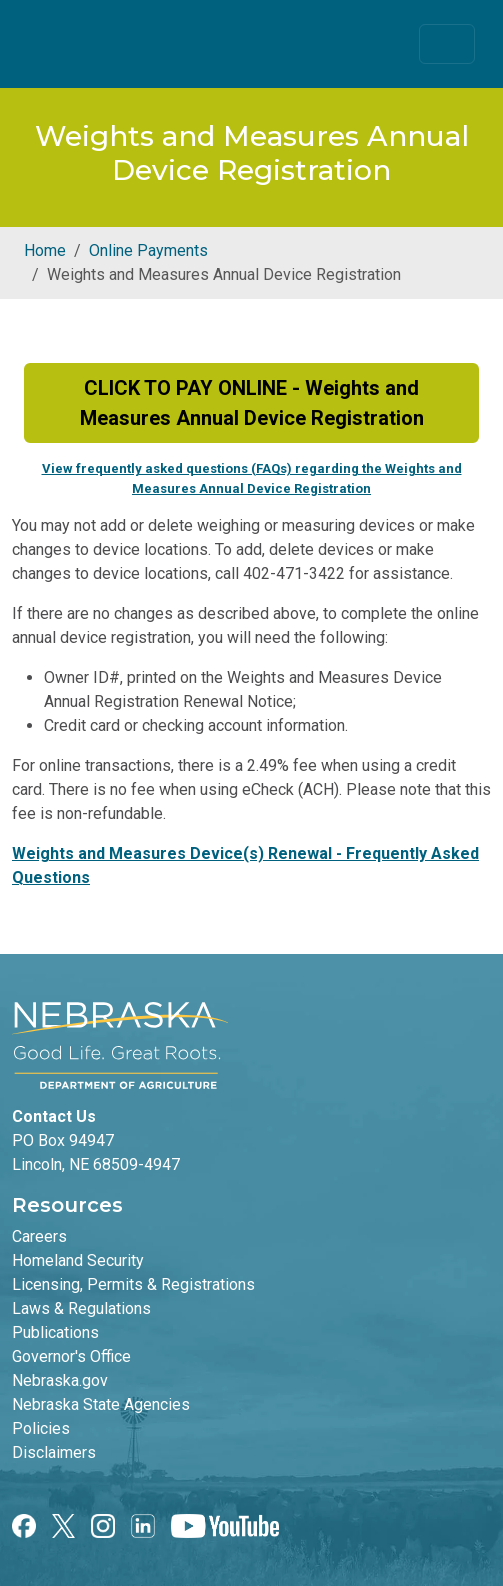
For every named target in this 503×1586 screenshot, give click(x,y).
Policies (41, 1428)
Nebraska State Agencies (101, 1404)
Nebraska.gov (60, 1380)
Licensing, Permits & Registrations (133, 1284)
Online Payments (148, 250)
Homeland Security (78, 1260)
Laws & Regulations (81, 1308)
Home (45, 250)
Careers (39, 1236)
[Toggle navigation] (447, 44)
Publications (55, 1332)
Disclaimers (54, 1452)
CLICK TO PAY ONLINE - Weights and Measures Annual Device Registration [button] (252, 403)
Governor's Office (71, 1356)
